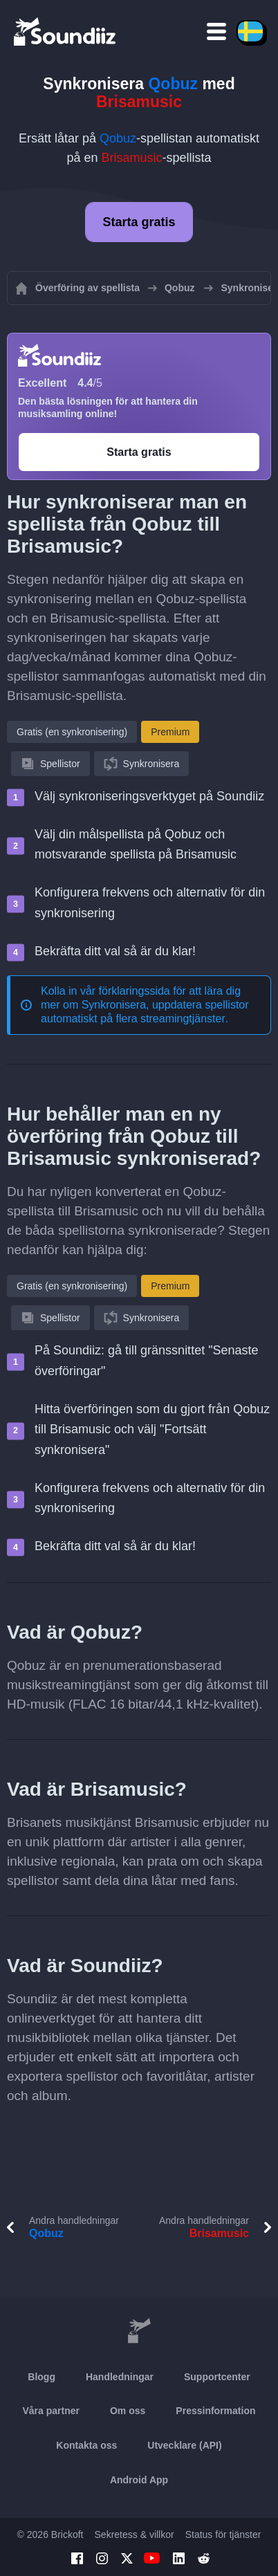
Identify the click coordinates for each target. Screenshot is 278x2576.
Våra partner (51, 2410)
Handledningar (120, 2376)
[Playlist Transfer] (66, 31)
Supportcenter (217, 2376)
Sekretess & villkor (134, 2534)
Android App (139, 2479)
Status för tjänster (223, 2534)
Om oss (127, 2410)
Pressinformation (215, 2410)
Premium (170, 731)
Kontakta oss (86, 2445)
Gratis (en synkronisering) (72, 731)
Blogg (41, 2376)
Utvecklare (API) (184, 2445)
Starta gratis (138, 222)
